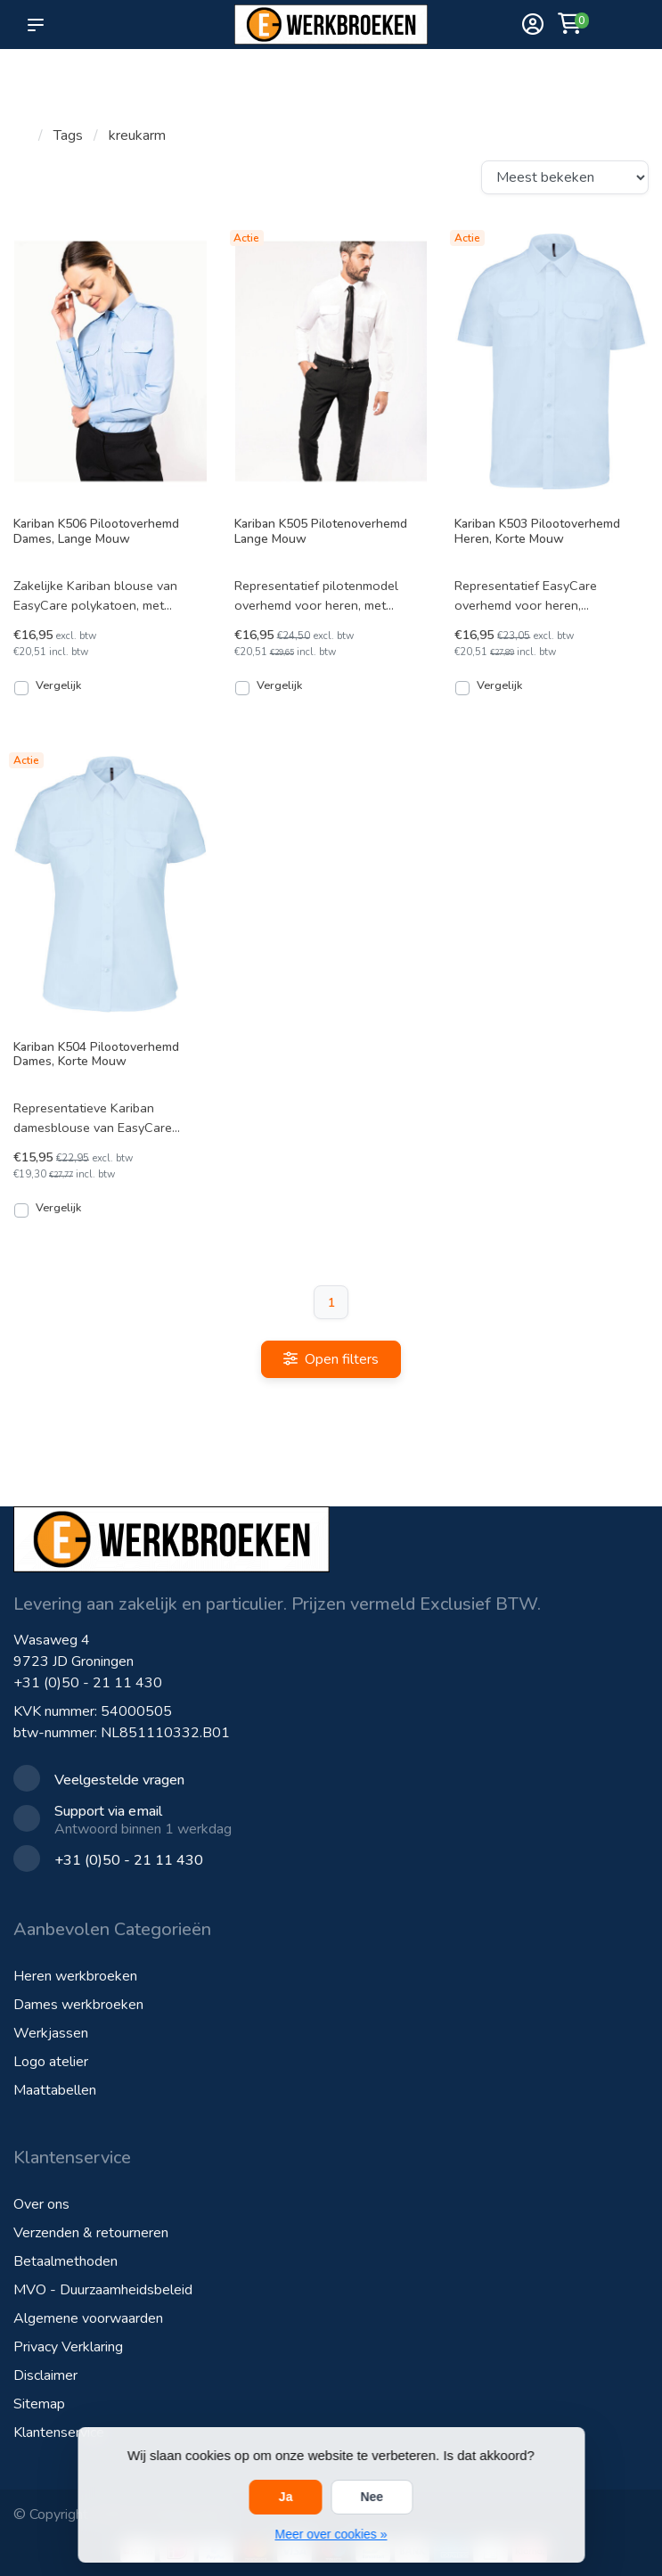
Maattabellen (54, 2090)
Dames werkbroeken (78, 2004)
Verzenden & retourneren (90, 2233)
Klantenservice (58, 2432)
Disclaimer (45, 2375)
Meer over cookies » (330, 2534)
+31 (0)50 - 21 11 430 (87, 1683)
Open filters (331, 1359)
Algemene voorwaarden (88, 2318)
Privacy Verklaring (68, 2347)
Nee (371, 2497)
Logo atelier (50, 2061)
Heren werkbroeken (75, 1976)
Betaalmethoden (65, 2261)
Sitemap (39, 2404)
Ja (286, 2497)
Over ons (41, 2204)
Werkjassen (50, 2033)
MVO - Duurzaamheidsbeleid (102, 2290)
